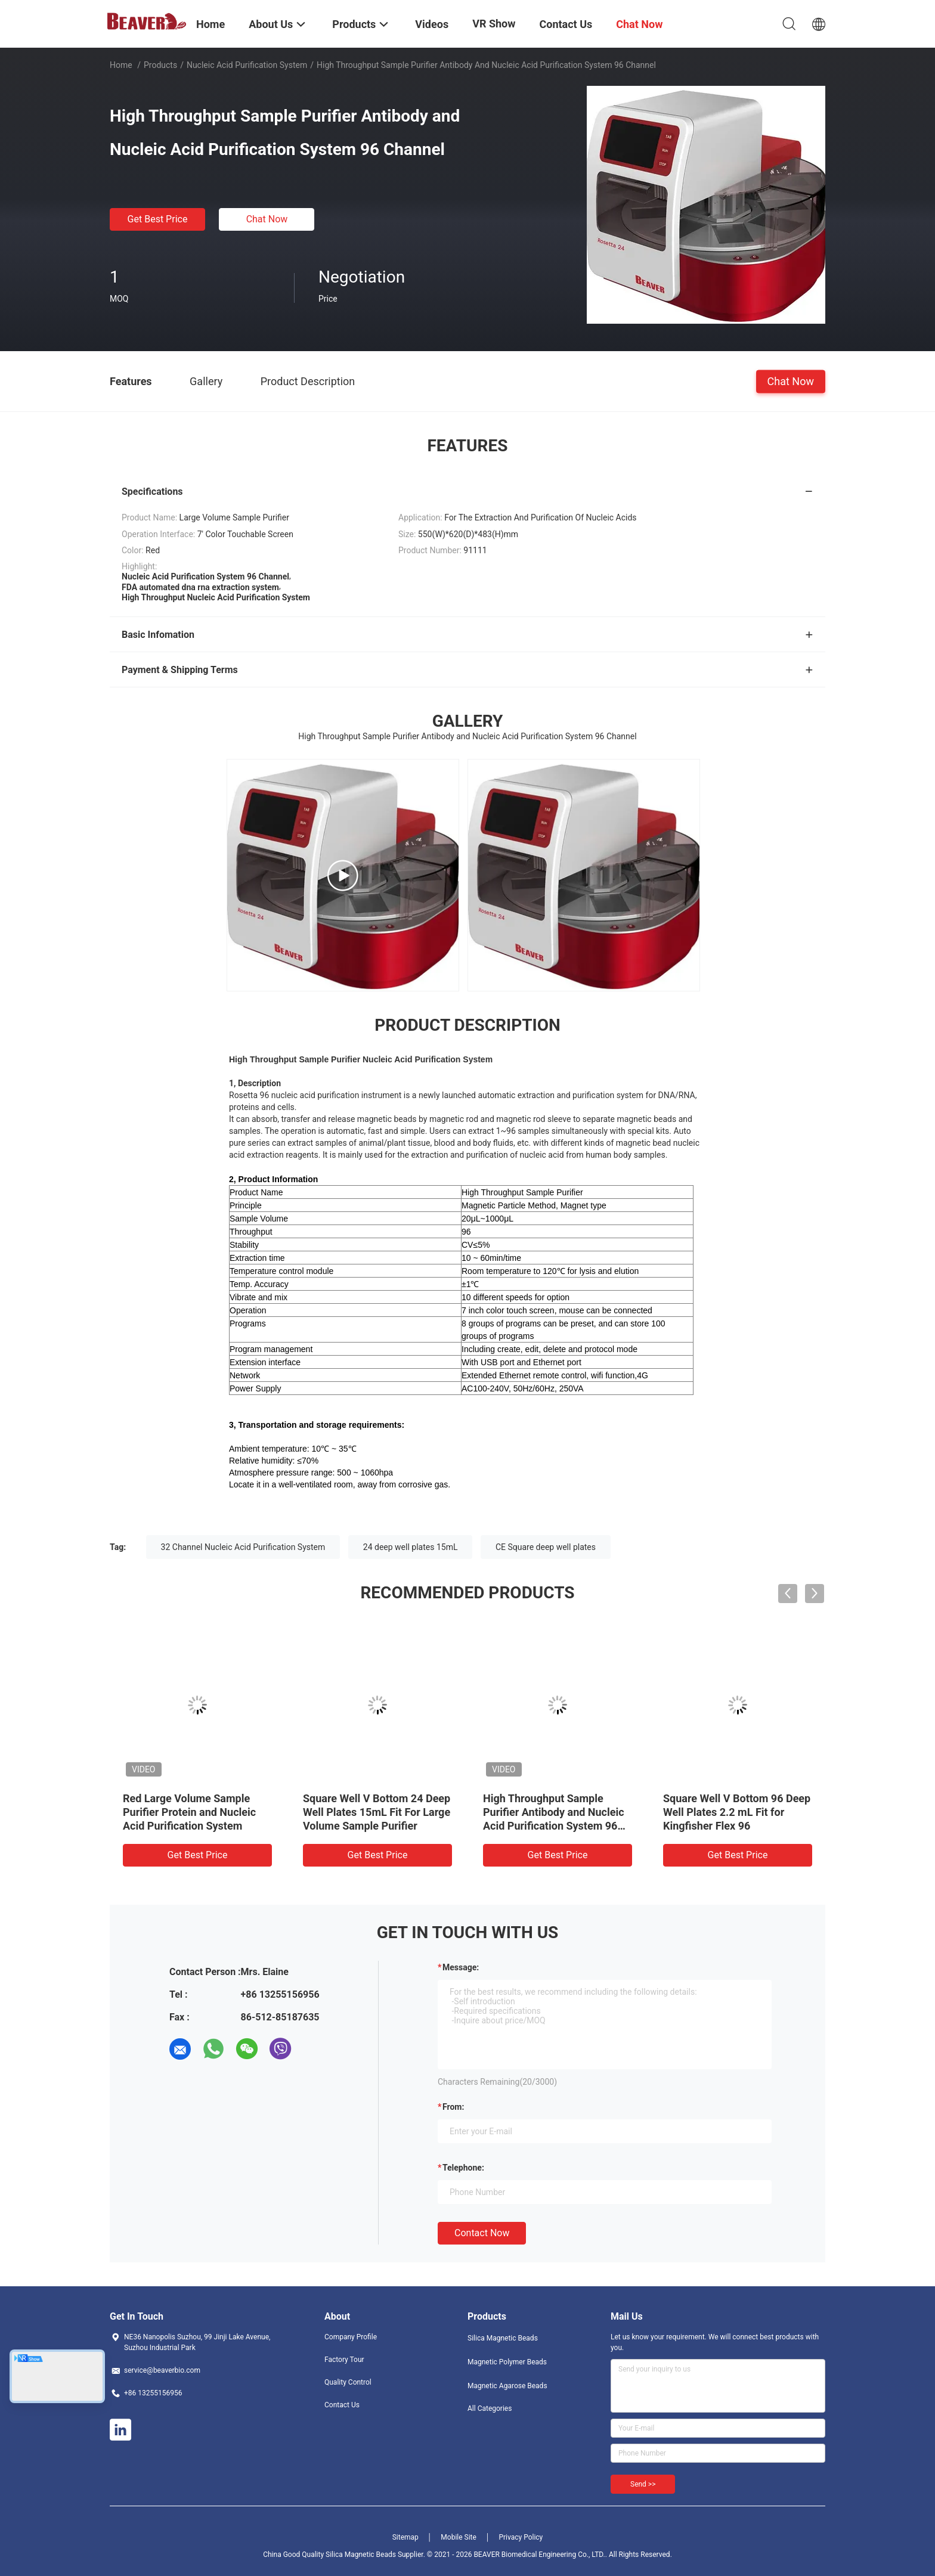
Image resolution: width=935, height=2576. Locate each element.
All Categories (490, 2408)
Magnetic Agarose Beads (507, 2386)
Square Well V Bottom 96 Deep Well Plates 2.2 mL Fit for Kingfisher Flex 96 (736, 1812)
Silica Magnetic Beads (503, 2338)
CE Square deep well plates (546, 1547)
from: (453, 2107)
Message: (460, 1967)
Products (160, 65)
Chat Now (267, 219)
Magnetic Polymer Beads (507, 2362)
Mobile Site (458, 2537)
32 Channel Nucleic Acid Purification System (243, 1547)
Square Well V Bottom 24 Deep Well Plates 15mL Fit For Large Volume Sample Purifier (376, 1812)
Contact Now (481, 2233)
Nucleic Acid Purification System (247, 65)
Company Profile (350, 2337)
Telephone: (463, 2167)
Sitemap (405, 2537)
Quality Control (347, 2382)
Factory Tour (344, 2359)
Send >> (642, 2484)
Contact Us (342, 2405)
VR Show (493, 23)
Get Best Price (158, 219)
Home (121, 65)
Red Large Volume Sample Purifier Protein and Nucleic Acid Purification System (189, 1812)
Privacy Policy (521, 2537)
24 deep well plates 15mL (410, 1547)
